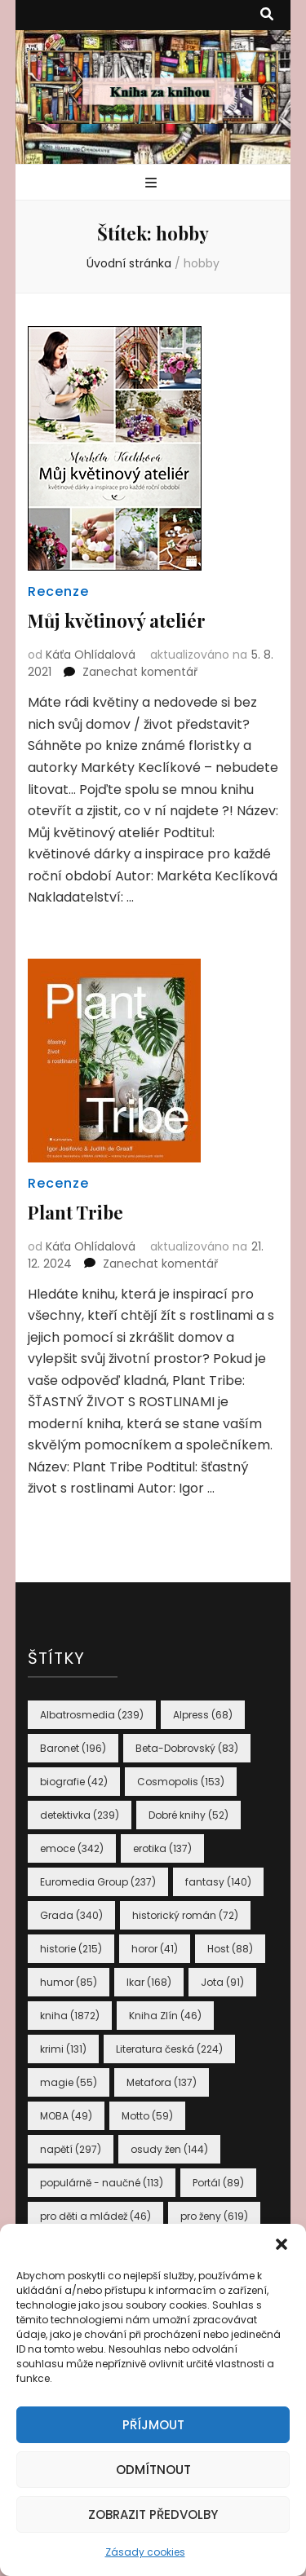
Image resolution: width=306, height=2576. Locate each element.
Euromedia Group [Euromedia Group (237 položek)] (98, 1882)
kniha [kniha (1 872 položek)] (70, 2015)
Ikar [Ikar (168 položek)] (148, 1982)
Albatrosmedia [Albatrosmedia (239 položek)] (92, 1715)
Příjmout (153, 2424)
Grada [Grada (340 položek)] (71, 1915)
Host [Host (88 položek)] (230, 1949)
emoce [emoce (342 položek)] (72, 1848)
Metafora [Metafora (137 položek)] (161, 2082)
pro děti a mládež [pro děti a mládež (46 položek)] (95, 2216)
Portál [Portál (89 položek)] (218, 2183)
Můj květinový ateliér (117, 620)
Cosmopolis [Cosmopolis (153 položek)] (180, 1782)
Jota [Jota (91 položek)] (222, 1982)
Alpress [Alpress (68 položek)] (203, 1715)
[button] (281, 2244)
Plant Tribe (75, 1212)
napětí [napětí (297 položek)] (70, 2149)
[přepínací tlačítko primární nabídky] (153, 184)
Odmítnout (153, 2469)
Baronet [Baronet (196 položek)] (73, 1748)
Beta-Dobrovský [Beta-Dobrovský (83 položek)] (186, 1748)
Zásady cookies (145, 2552)
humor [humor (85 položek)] (68, 1982)
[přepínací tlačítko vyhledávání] (266, 15)
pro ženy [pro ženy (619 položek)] (214, 2216)
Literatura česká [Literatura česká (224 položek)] (169, 2049)
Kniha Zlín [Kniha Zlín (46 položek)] (165, 2015)
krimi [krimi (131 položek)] (63, 2049)
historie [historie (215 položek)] (71, 1949)
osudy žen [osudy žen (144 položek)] (169, 2149)
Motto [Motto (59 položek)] (147, 2116)
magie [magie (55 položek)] (68, 2082)
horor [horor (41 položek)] (154, 1949)
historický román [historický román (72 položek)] (185, 1915)
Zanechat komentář (139, 672)
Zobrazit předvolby (153, 2514)
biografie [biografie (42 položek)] (74, 1782)
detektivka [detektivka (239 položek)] (79, 1815)
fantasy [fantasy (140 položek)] (218, 1882)
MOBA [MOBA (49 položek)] (66, 2116)
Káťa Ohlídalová (90, 654)
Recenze (58, 591)
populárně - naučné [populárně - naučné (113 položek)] (101, 2183)
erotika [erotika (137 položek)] (162, 1848)
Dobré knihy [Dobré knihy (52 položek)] (188, 1815)
